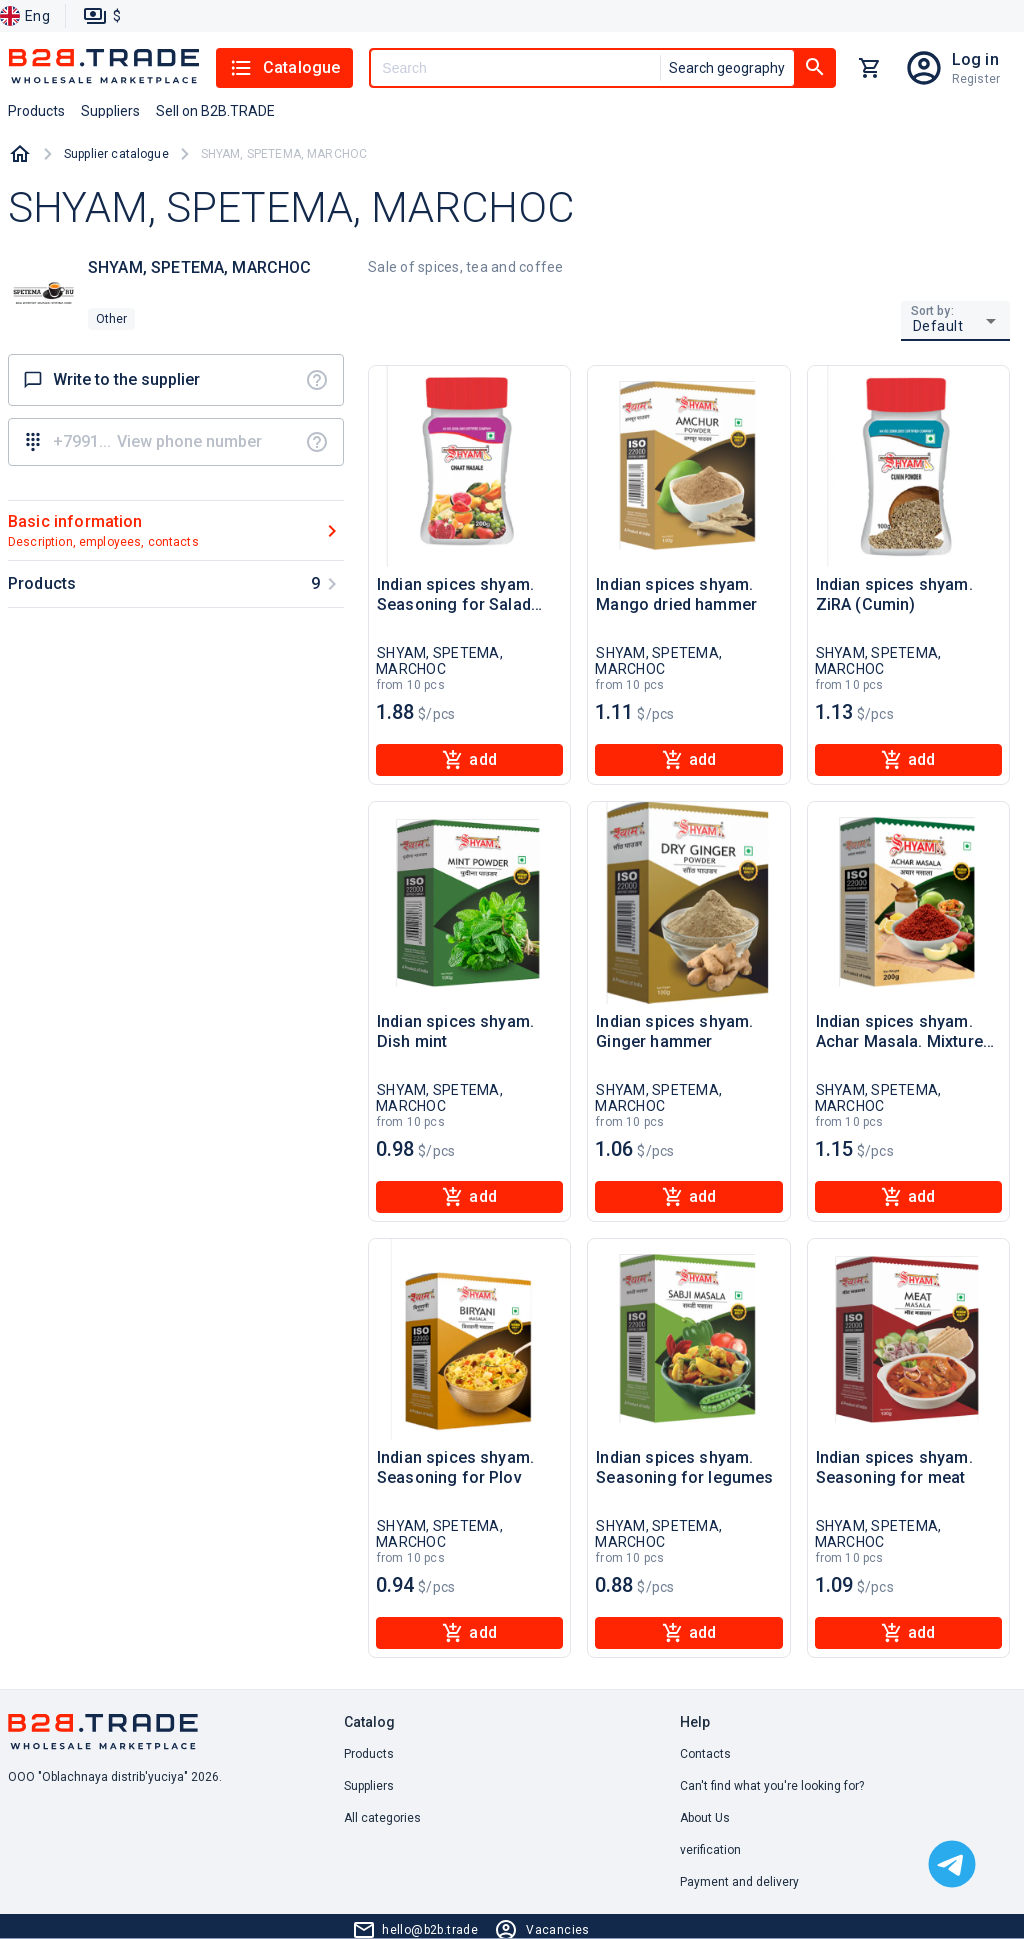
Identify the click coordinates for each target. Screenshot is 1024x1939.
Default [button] (938, 326)
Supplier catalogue (116, 154)
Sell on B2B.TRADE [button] (215, 111)
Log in (975, 59)
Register (976, 79)
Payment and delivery (739, 1882)
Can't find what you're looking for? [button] (772, 1786)
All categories (382, 1818)
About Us (705, 1818)
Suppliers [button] (110, 111)
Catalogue (284, 68)
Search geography (727, 68)
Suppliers (369, 1786)
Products (369, 1754)
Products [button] (36, 111)
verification (710, 1850)
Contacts (705, 1754)
